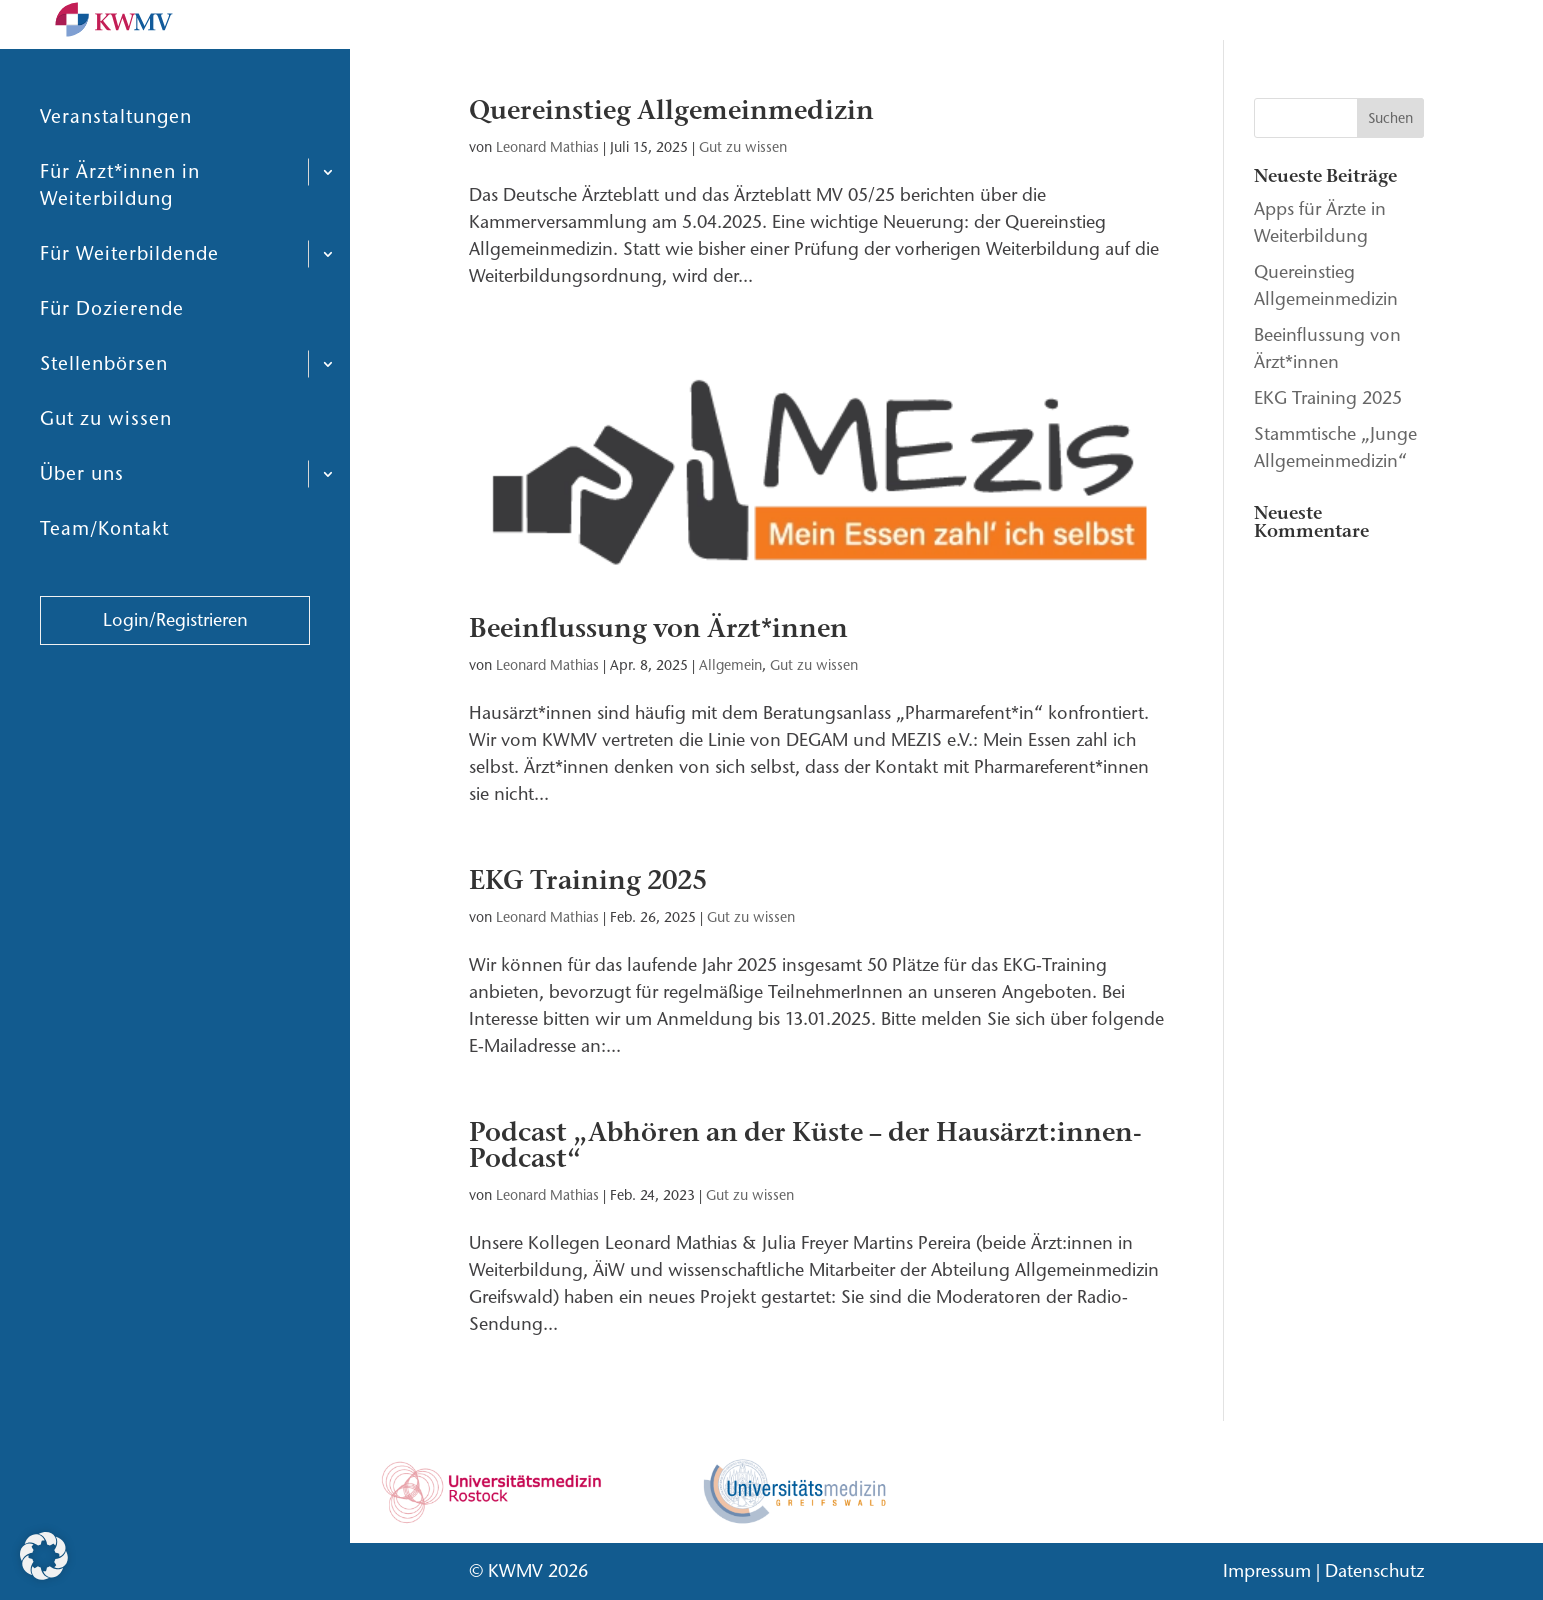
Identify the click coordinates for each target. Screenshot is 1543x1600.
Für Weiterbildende (129, 301)
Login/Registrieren (175, 668)
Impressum (1267, 1571)
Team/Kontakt (104, 576)
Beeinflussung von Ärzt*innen (658, 628)
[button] (44, 1556)
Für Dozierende (112, 356)
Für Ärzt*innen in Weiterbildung (120, 233)
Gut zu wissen (106, 466)
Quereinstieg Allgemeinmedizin (671, 110)
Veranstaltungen (116, 164)
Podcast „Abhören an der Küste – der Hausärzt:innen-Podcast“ (805, 1145)
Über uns (82, 521)
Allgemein (730, 665)
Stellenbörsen (104, 411)
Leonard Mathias (547, 147)
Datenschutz (1374, 1571)
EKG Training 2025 (588, 880)
